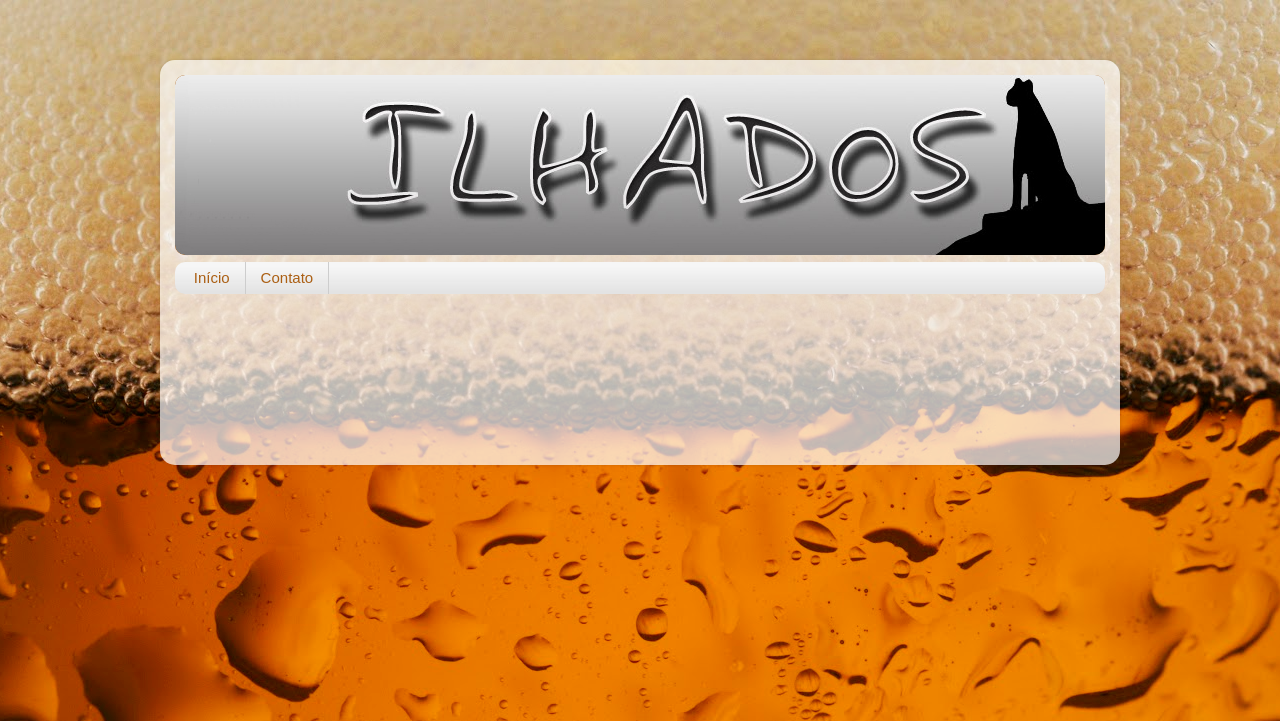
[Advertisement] (640, 369)
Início (212, 277)
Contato (287, 277)
